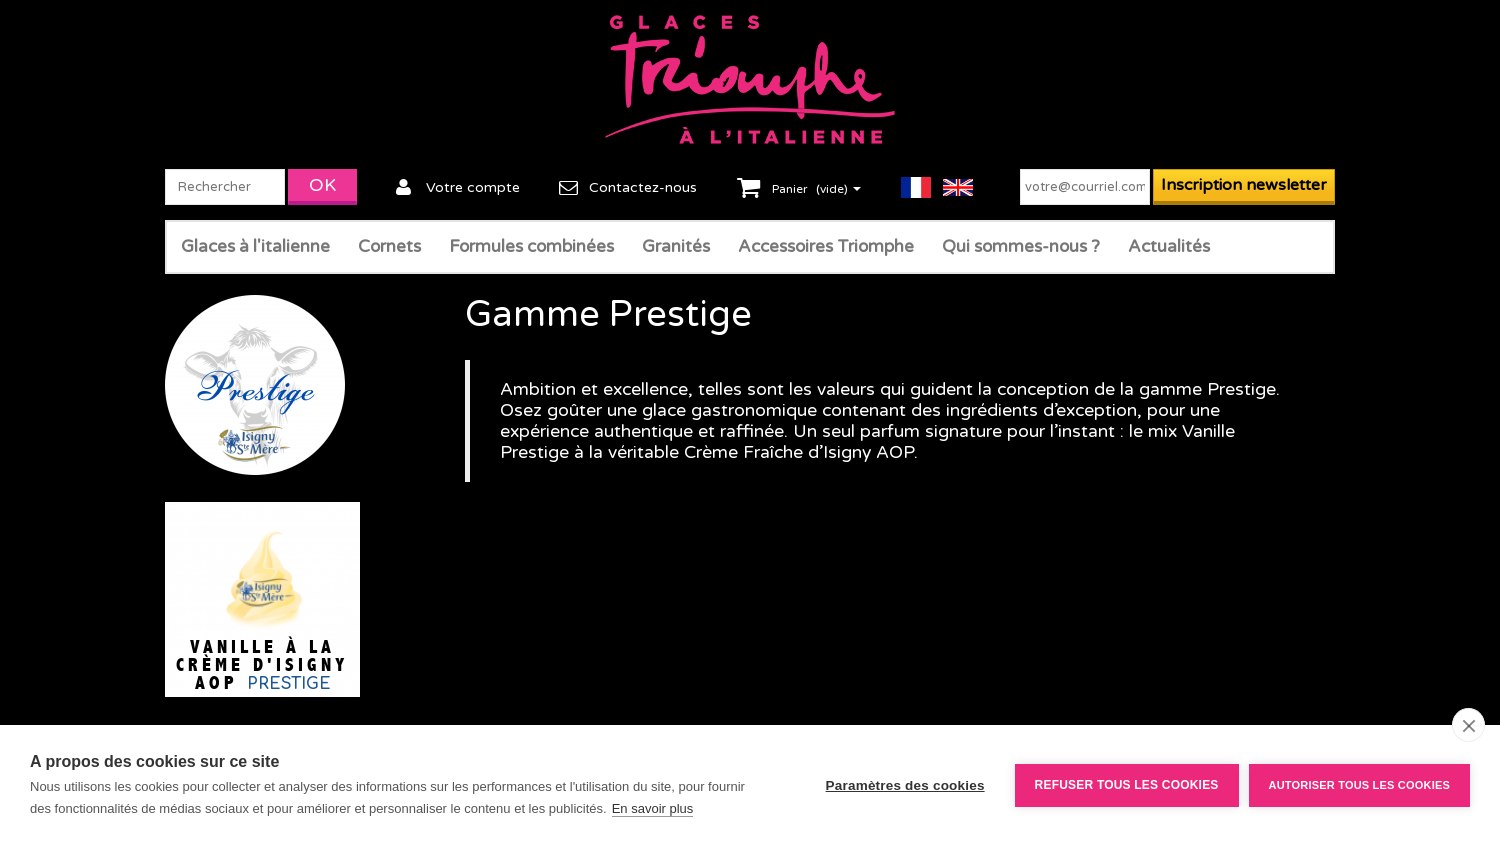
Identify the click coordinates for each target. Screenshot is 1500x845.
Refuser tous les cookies (1127, 785)
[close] (1468, 725)
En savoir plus (653, 808)
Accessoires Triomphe (826, 246)
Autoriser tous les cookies (1359, 785)
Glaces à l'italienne (255, 246)
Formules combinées (531, 246)
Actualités (1169, 246)
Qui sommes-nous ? (1021, 246)
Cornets (389, 246)
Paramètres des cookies (905, 785)
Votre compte (473, 187)
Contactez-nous (643, 187)
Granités (676, 246)
